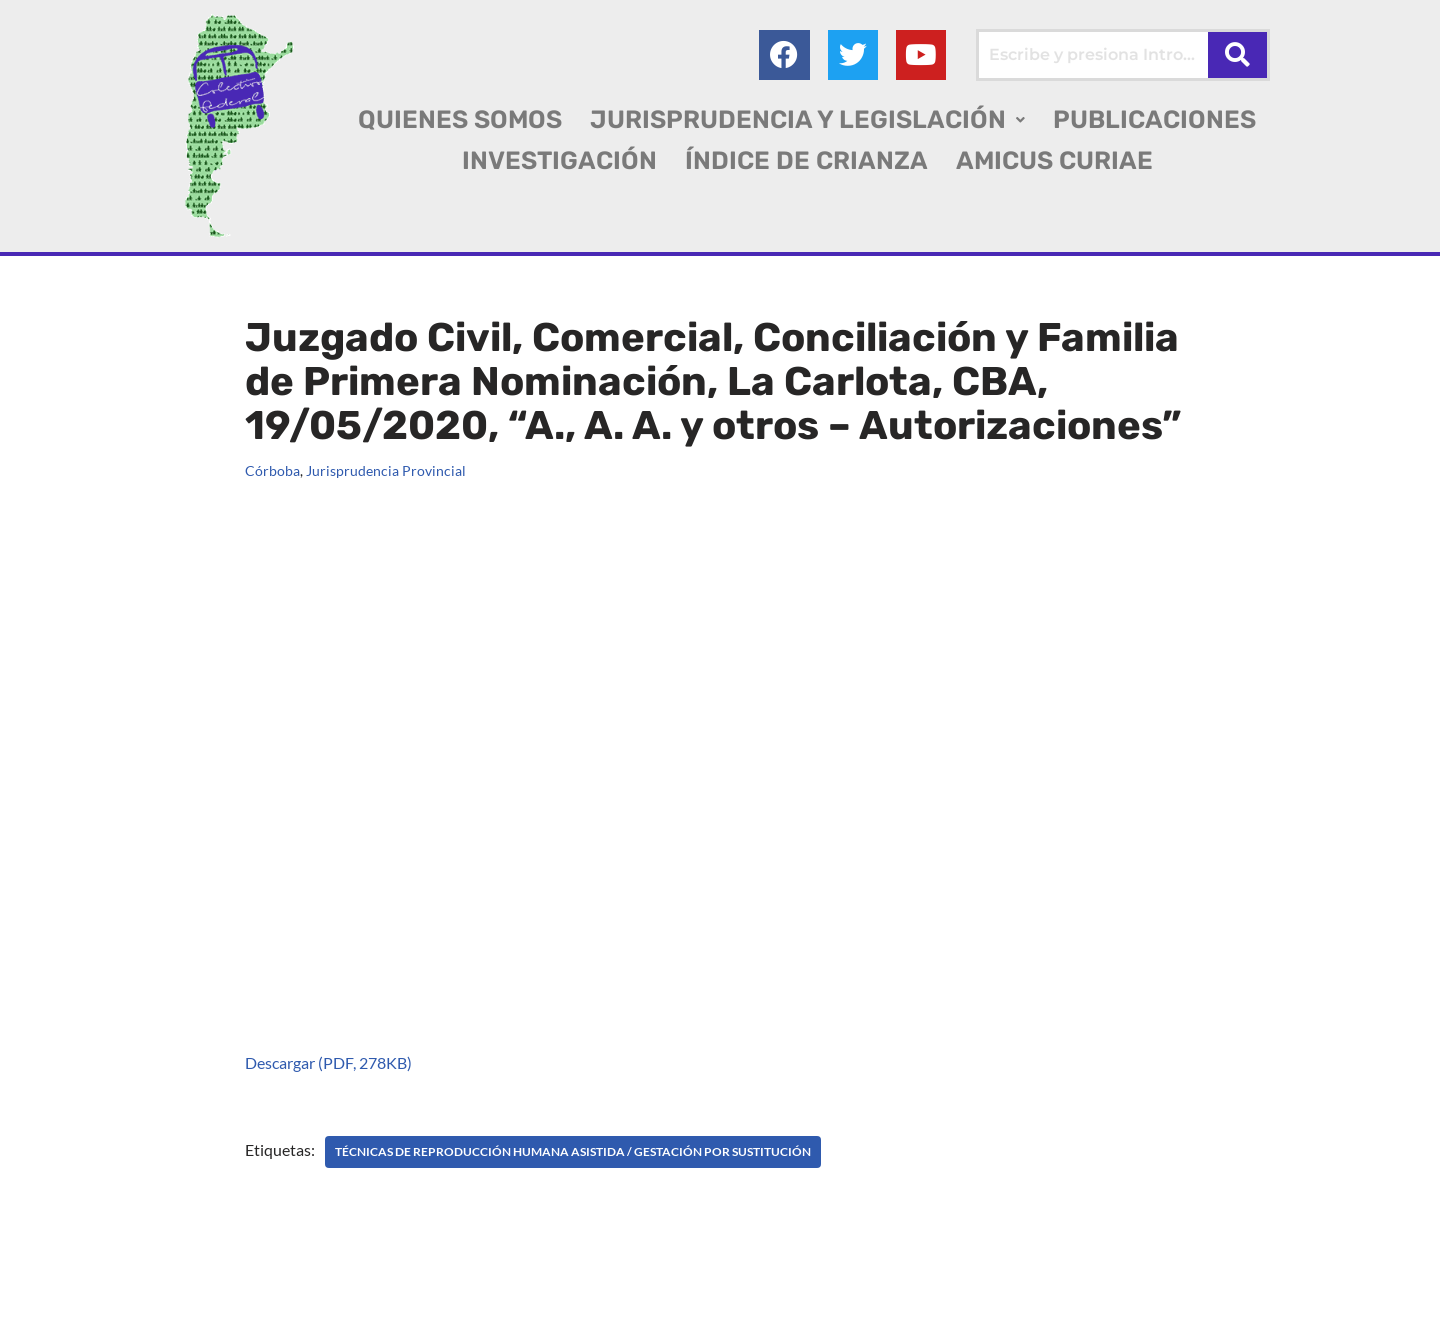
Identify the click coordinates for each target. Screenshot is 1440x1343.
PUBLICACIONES (1154, 119)
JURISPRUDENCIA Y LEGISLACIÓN (807, 119)
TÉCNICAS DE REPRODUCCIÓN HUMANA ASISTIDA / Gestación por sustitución (573, 1151)
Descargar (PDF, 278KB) (328, 1062)
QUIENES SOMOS (460, 119)
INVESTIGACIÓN (559, 160)
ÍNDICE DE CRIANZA (806, 160)
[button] (807, 119)
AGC (51, 1318)
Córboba (272, 470)
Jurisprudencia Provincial (386, 470)
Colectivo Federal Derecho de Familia (173, 1292)
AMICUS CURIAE (1054, 160)
